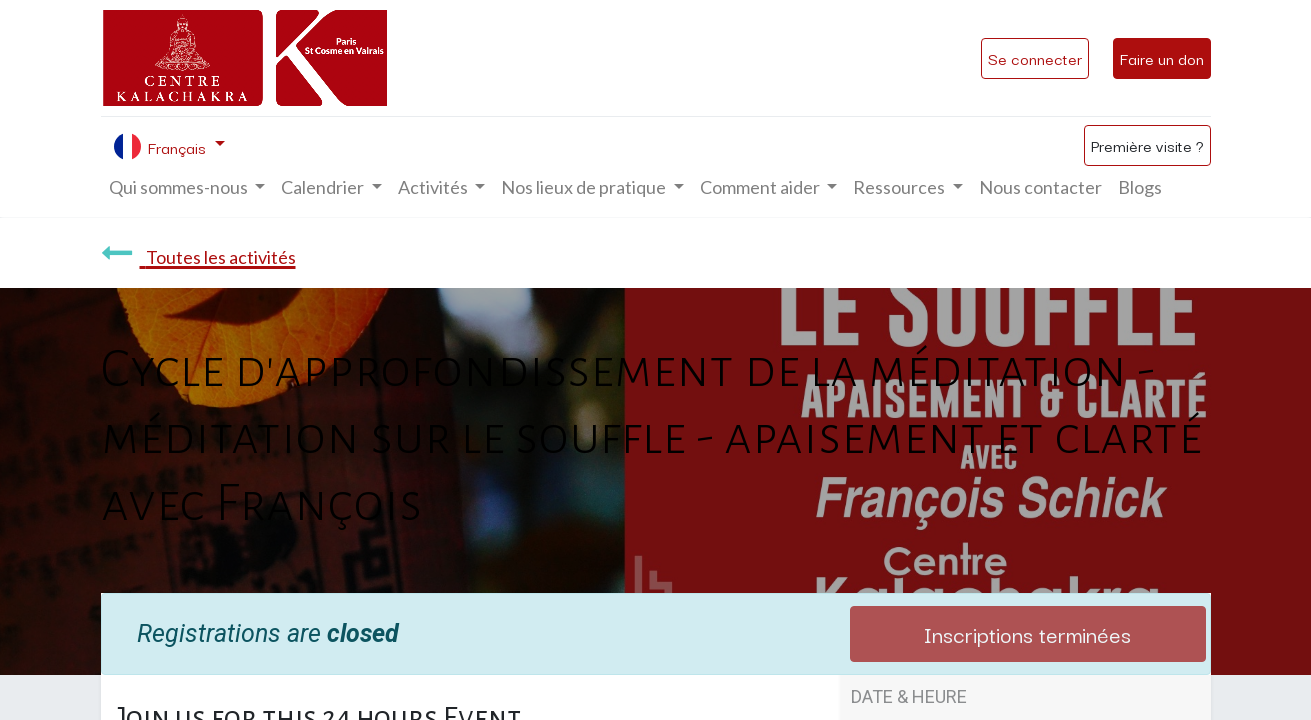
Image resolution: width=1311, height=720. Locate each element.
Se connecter (1035, 58)
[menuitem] (1040, 187)
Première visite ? (1147, 145)
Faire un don (1162, 58)
